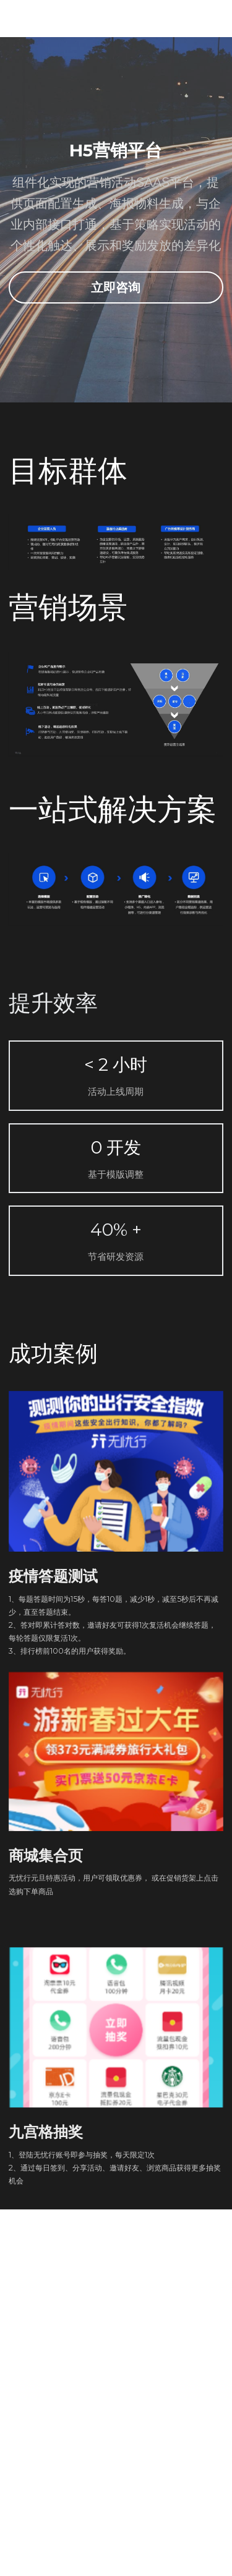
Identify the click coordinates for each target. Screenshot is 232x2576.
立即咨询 (115, 287)
